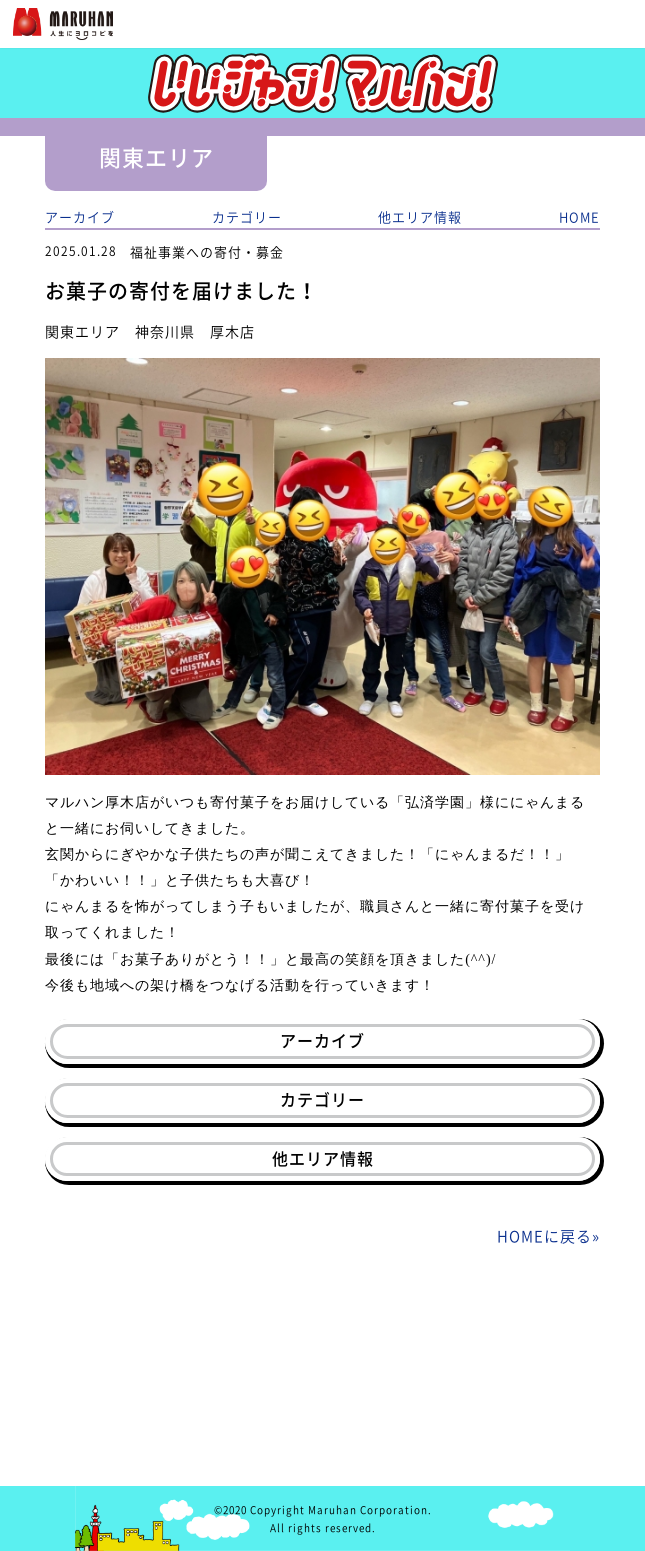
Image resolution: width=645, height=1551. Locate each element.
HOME (579, 216)
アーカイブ (80, 216)
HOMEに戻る (544, 1236)
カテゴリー (247, 216)
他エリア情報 (420, 216)
